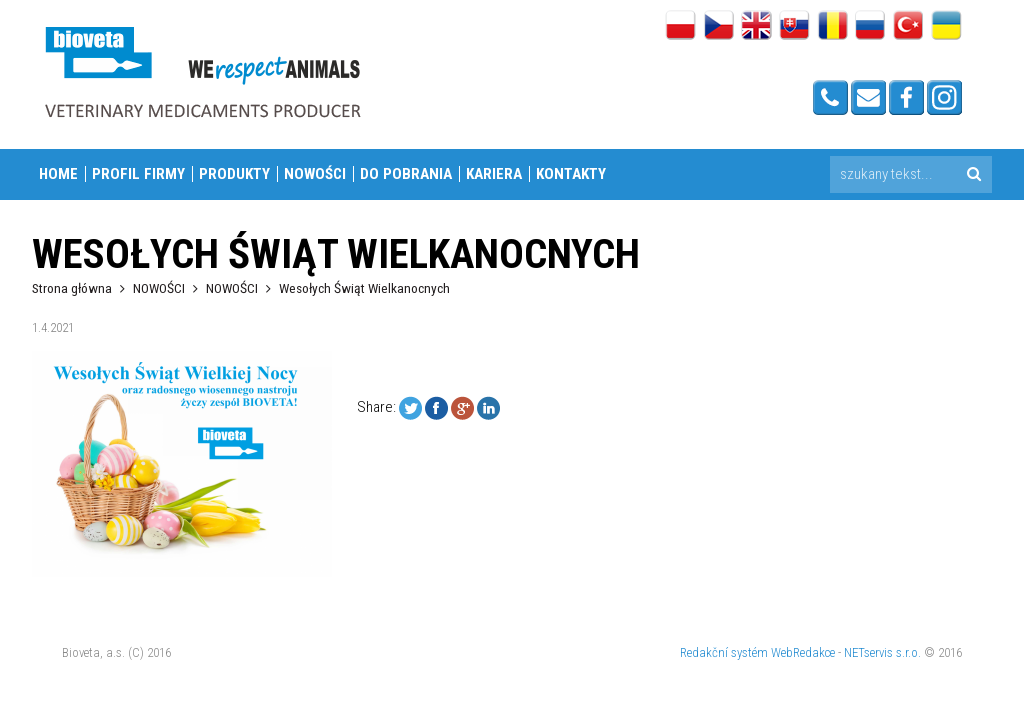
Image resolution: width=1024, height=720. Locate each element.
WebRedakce (803, 652)
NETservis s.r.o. (882, 652)
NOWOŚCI (315, 174)
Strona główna (72, 288)
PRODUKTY (234, 174)
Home (58, 174)
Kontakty (571, 174)
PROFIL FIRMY (138, 174)
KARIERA (494, 174)
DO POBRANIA (406, 174)
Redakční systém (724, 652)
